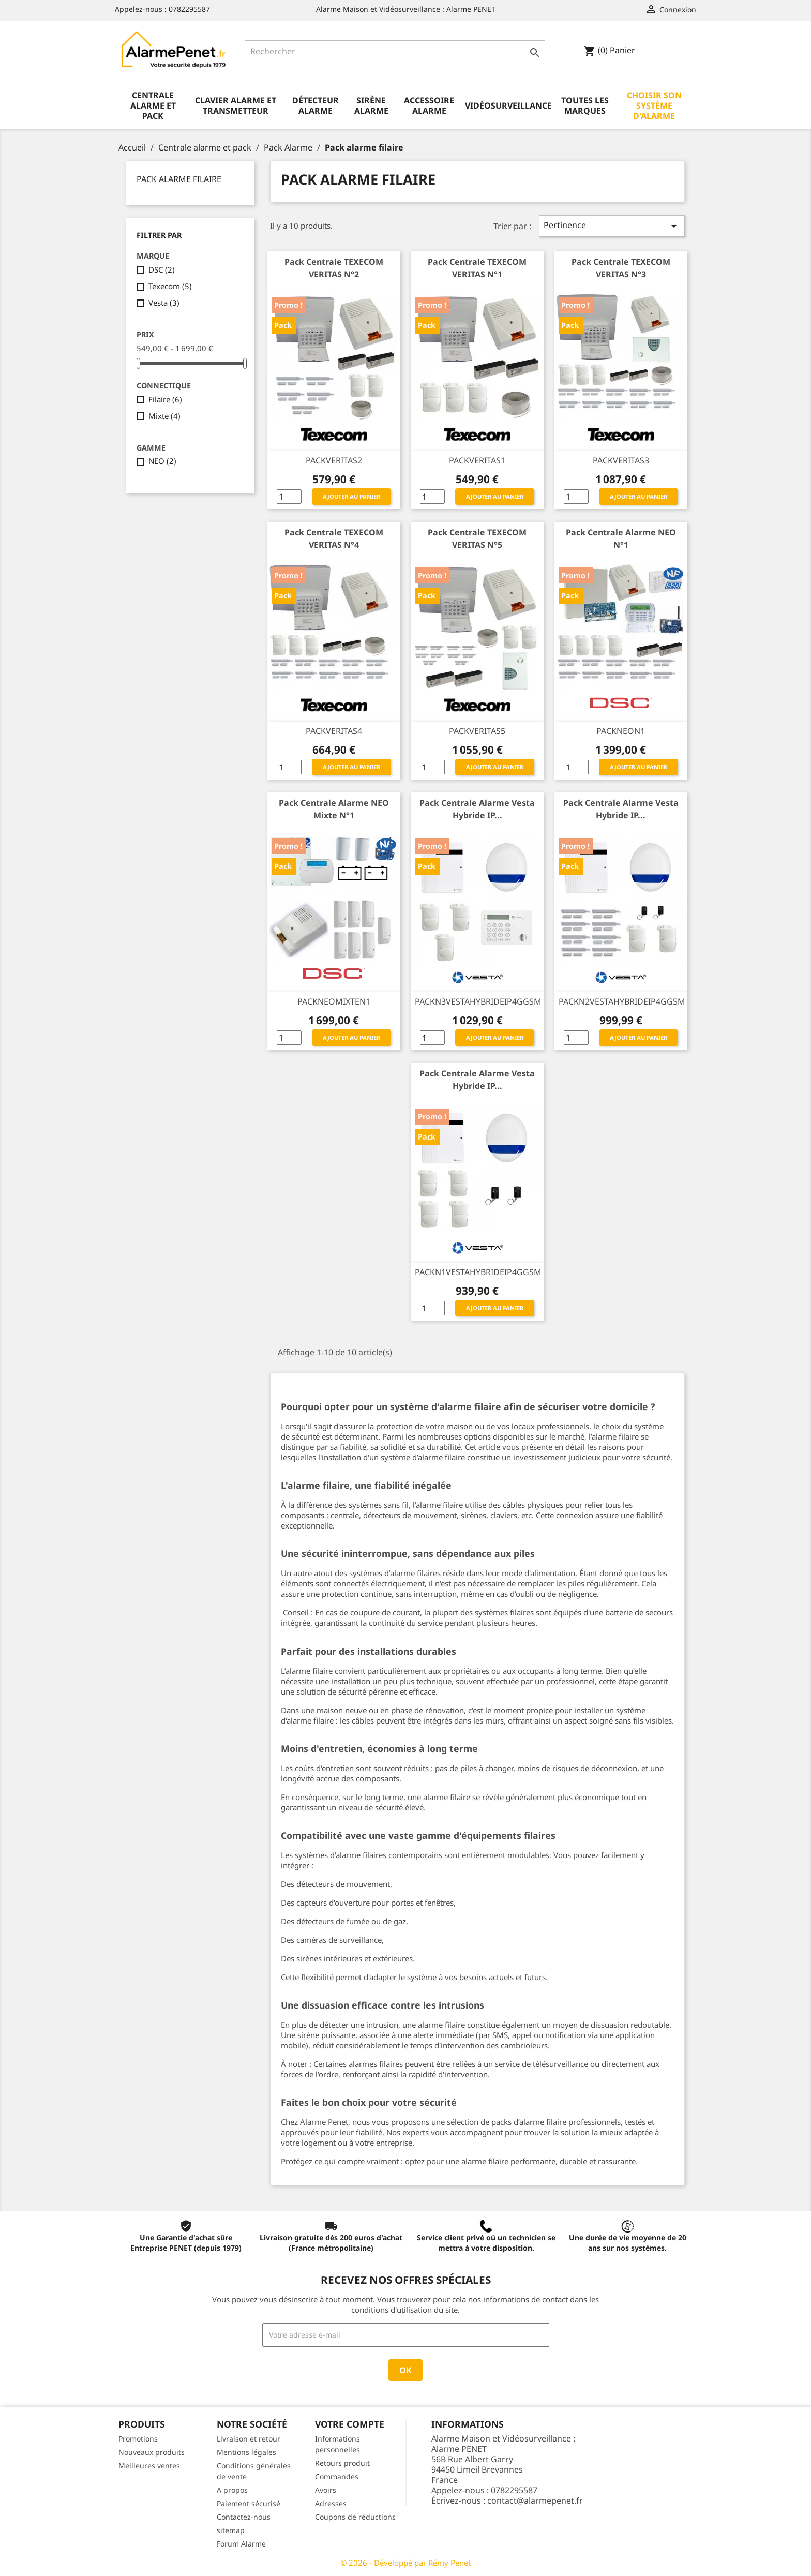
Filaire (165, 399)
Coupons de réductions (355, 2517)
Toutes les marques (585, 105)
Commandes (336, 2476)
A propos (232, 2490)
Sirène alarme (371, 105)
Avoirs (325, 2490)
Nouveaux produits (151, 2452)
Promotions (138, 2439)
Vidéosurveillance (508, 105)
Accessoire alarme (429, 105)
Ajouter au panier (351, 496)
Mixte (164, 416)
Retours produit (342, 2463)
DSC (161, 269)
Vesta (163, 302)
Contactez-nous (244, 2517)
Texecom (170, 286)
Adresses (331, 2503)
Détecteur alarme (315, 105)
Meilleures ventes (149, 2465)
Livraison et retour (248, 2439)
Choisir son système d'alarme (654, 105)
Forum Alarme (241, 2544)
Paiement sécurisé (248, 2503)
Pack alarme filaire (179, 179)
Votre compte (349, 2424)
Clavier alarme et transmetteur (235, 105)
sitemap (231, 2530)
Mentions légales (246, 2452)
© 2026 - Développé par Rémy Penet (405, 2562)
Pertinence (612, 225)
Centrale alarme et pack (153, 105)
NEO (162, 461)
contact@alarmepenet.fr (535, 2500)
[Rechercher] (395, 51)
